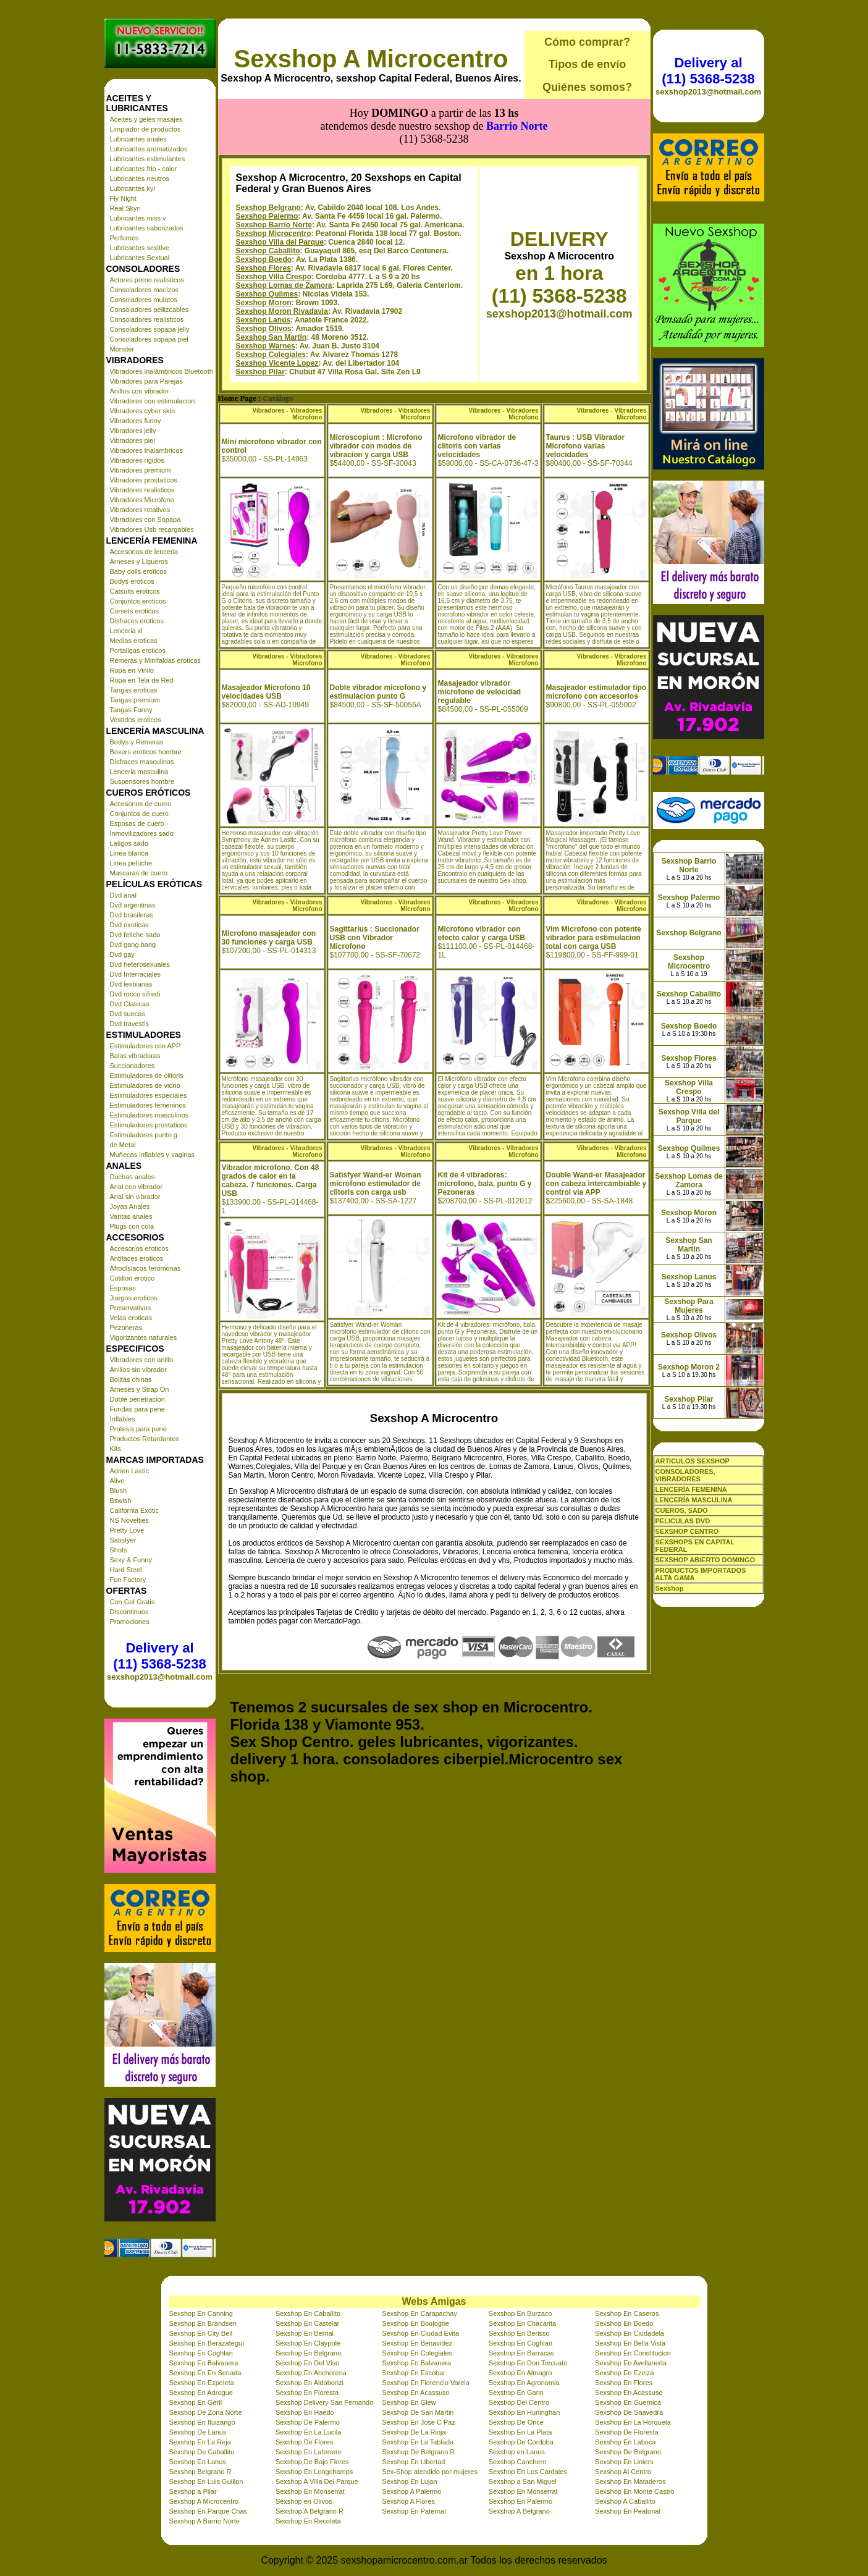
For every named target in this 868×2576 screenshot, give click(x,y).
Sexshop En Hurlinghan (524, 2412)
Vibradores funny (135, 420)
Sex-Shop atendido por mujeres (430, 2471)
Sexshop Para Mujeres (688, 1306)
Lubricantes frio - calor (143, 168)
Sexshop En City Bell (201, 2333)
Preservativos (130, 1307)
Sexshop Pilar (260, 372)
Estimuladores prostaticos (149, 1125)
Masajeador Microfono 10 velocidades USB (266, 692)
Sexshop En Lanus (197, 2461)
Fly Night (123, 198)
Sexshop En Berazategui (206, 2343)
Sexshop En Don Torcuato (528, 2363)
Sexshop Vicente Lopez (277, 363)
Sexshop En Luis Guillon (206, 2481)
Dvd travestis (130, 1023)
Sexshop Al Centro (623, 2471)
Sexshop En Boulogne (415, 2323)
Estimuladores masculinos (149, 1115)
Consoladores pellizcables (149, 309)
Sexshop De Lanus (198, 2432)
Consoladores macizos (144, 289)
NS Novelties (130, 1520)
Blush (118, 1490)
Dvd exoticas (129, 924)
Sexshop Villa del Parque (280, 242)
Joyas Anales (130, 1206)
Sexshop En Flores (623, 2382)
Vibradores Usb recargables (152, 529)
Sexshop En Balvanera (203, 2363)
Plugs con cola (132, 1226)
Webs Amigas (434, 2301)
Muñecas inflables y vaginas (152, 1154)
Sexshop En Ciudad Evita (420, 2333)
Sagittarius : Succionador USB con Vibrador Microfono (374, 938)
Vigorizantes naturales (143, 1337)
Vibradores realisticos (142, 490)
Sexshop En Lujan (409, 2481)
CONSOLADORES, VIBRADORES (685, 1475)
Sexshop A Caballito (625, 2501)
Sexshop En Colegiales (417, 2353)
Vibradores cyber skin (142, 411)
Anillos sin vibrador (138, 1369)
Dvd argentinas (133, 905)
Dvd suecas (127, 1013)
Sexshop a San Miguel (523, 2481)
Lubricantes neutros (140, 178)
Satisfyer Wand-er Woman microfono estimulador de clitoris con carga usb (375, 1184)
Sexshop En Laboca (625, 2442)
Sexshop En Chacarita (522, 2323)
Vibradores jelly (133, 430)
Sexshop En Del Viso (307, 2363)
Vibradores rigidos (137, 460)
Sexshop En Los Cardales (528, 2471)
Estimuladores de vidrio (145, 1085)
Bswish (121, 1500)
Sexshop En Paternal (413, 2511)
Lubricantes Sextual (140, 257)
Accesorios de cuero (141, 803)
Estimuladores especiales (148, 1095)
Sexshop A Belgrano (519, 2511)
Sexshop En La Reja (200, 2442)
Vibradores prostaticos (143, 480)
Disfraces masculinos (142, 761)
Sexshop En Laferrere (309, 2452)
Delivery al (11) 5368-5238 (159, 1656)
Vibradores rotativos (140, 509)
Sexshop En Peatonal (627, 2511)
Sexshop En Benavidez (417, 2343)
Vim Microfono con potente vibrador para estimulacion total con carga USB (593, 938)
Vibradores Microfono (142, 499)
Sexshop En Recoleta (308, 2521)
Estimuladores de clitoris (146, 1075)
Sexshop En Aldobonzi (309, 2382)
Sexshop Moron (264, 302)
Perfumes (124, 238)
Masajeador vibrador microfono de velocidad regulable (479, 692)
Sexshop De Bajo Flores (312, 2461)
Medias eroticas (134, 640)
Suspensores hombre (142, 781)
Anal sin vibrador (135, 1196)
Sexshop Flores (263, 268)
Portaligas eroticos (138, 650)
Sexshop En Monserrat (310, 2491)
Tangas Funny (131, 709)
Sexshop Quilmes (267, 294)
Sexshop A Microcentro (371, 58)
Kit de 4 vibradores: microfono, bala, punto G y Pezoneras (485, 1184)
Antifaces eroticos (137, 1258)
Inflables (122, 1419)
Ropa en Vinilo (132, 670)
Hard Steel (126, 1569)
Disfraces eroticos (137, 621)
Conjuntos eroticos (138, 601)
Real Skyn (125, 208)
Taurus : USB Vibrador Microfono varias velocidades (585, 446)
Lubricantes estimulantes (147, 158)
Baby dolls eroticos (138, 571)
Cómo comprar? (587, 42)
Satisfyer (123, 1540)
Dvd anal (123, 895)
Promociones (130, 1621)
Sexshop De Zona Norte (205, 2412)
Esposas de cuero (137, 823)
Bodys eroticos (132, 581)
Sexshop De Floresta (627, 2432)
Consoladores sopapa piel (149, 339)
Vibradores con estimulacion (152, 401)
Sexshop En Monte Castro (634, 2491)
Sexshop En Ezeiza (624, 2372)
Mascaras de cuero (139, 873)
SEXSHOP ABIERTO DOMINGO (705, 1560)
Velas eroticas (131, 1317)
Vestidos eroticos (135, 719)
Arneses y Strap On (139, 1389)
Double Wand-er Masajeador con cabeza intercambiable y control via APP (596, 1184)
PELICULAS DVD (682, 1521)
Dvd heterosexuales (140, 964)
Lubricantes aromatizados (149, 149)
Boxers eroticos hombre (146, 752)
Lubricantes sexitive (140, 247)
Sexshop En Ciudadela (629, 2333)
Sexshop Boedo (264, 259)
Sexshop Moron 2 (689, 1367)
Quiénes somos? (587, 87)
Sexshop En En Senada (205, 2372)
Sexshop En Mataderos (630, 2481)
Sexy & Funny (131, 1560)
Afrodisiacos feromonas (145, 1268)
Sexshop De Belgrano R (418, 2452)
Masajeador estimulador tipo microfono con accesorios (596, 692)
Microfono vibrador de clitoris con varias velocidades (477, 446)
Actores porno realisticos (147, 280)
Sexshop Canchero (518, 2461)
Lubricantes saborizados (146, 228)
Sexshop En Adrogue (201, 2392)
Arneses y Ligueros (139, 561)
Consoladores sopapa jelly (150, 329)
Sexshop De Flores (305, 2442)
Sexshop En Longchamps (314, 2471)
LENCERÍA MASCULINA (694, 1500)
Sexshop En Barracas (521, 2353)
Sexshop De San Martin (417, 2412)
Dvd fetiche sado (135, 934)
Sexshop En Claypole (308, 2343)
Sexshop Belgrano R (200, 2471)
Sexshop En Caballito (308, 2313)
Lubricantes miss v (138, 218)
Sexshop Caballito (268, 250)
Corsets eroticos (134, 611)
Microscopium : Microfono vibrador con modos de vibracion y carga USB (376, 446)
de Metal (123, 1144)
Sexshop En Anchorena (311, 2372)
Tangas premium (135, 700)
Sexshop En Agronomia (524, 2382)
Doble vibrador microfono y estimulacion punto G (378, 692)
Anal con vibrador (136, 1186)
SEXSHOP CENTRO (687, 1531)
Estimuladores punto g (143, 1135)
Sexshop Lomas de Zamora (284, 285)
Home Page (237, 398)
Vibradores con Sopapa (145, 519)
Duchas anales (132, 1177)
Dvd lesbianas (131, 984)
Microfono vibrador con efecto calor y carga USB (481, 933)
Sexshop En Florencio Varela (426, 2382)
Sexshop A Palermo (411, 2491)
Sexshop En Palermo (520, 2501)
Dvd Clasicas (130, 1004)
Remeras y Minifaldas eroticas (155, 660)
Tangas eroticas (134, 690)
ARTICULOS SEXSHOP (692, 1461)
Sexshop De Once (516, 2422)
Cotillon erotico (132, 1278)
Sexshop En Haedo (305, 2412)
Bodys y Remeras (137, 742)
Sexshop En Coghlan (520, 2343)
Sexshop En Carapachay (419, 2313)
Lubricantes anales (138, 139)
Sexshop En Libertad (413, 2461)
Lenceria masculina (139, 771)
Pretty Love (127, 1530)
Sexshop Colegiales (271, 354)
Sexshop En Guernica (628, 2402)
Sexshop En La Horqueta (633, 2422)
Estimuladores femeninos (148, 1105)
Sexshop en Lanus (517, 2452)
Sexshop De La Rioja (413, 2432)
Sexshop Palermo (267, 216)
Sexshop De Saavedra (629, 2412)
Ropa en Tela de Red (142, 680)
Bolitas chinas (131, 1379)
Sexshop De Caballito (202, 2452)
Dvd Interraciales (135, 974)
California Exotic (134, 1510)
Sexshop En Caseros (627, 2313)
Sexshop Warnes (265, 346)
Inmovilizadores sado (142, 833)
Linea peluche (131, 863)
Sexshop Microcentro (273, 233)
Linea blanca (129, 853)
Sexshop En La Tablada (417, 2442)
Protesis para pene (138, 1429)
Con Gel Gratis (132, 1602)
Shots (118, 1550)
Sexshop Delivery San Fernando (324, 2402)
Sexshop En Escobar (413, 2372)
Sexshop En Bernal (305, 2333)
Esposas (123, 1288)
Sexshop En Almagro (520, 2372)
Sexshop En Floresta (307, 2392)
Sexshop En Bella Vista (630, 2343)
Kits (115, 1448)
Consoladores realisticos (147, 319)
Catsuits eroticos (135, 591)
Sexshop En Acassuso (415, 2392)
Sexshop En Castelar (307, 2323)
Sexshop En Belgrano (308, 2353)
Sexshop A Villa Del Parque (317, 2481)
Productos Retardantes (145, 1438)
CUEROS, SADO (681, 1510)
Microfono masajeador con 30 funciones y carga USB (269, 937)
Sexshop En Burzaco (520, 2313)
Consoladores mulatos (143, 299)
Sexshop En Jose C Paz (418, 2422)
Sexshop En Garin (516, 2392)
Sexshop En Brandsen (203, 2323)
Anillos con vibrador (139, 391)
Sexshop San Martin (271, 337)
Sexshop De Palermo (308, 2422)
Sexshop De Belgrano (628, 2452)
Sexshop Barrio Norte (274, 225)
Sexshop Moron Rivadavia (282, 311)
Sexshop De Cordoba (521, 2442)
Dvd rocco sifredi (135, 994)
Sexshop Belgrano (268, 207)
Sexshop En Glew (409, 2402)
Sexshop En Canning (201, 2313)
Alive (117, 1480)
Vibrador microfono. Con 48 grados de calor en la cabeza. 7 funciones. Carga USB (270, 1180)
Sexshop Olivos (264, 328)
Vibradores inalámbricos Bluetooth (161, 371)
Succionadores (132, 1065)
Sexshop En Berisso (519, 2333)
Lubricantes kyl (132, 188)
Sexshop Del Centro (519, 2402)
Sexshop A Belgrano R (309, 2511)
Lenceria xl (126, 630)
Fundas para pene (137, 1409)
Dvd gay (122, 954)
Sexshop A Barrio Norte (204, 2521)
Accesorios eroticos (139, 1248)
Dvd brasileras (131, 915)
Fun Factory (128, 1579)
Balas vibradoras (135, 1055)
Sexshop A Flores (408, 2501)
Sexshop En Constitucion (633, 2353)
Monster (122, 349)
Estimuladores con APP (145, 1046)
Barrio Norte (516, 126)
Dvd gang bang (133, 944)
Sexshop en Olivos (304, 2501)
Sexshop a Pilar (193, 2491)
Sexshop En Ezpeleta (201, 2382)
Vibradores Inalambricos (146, 450)
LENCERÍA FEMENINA (691, 1489)
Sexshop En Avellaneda (631, 2363)
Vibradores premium (140, 470)
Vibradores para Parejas (146, 381)
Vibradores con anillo (142, 1359)
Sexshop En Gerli (195, 2402)
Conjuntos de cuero (139, 813)
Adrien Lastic (130, 1471)
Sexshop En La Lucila (308, 2432)
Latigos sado (129, 843)
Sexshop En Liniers (624, 2461)
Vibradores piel (132, 440)
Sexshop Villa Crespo (274, 276)
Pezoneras (126, 1327)
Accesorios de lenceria (144, 551)
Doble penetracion (137, 1399)
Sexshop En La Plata (520, 2432)
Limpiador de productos (145, 129)
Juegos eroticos (134, 1298)
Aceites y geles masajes (146, 119)
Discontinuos (129, 1611)
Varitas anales (131, 1216)
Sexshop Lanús (263, 320)
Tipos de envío (587, 64)
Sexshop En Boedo (624, 2323)
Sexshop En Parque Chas (208, 2511)
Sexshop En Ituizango (202, 2422)
